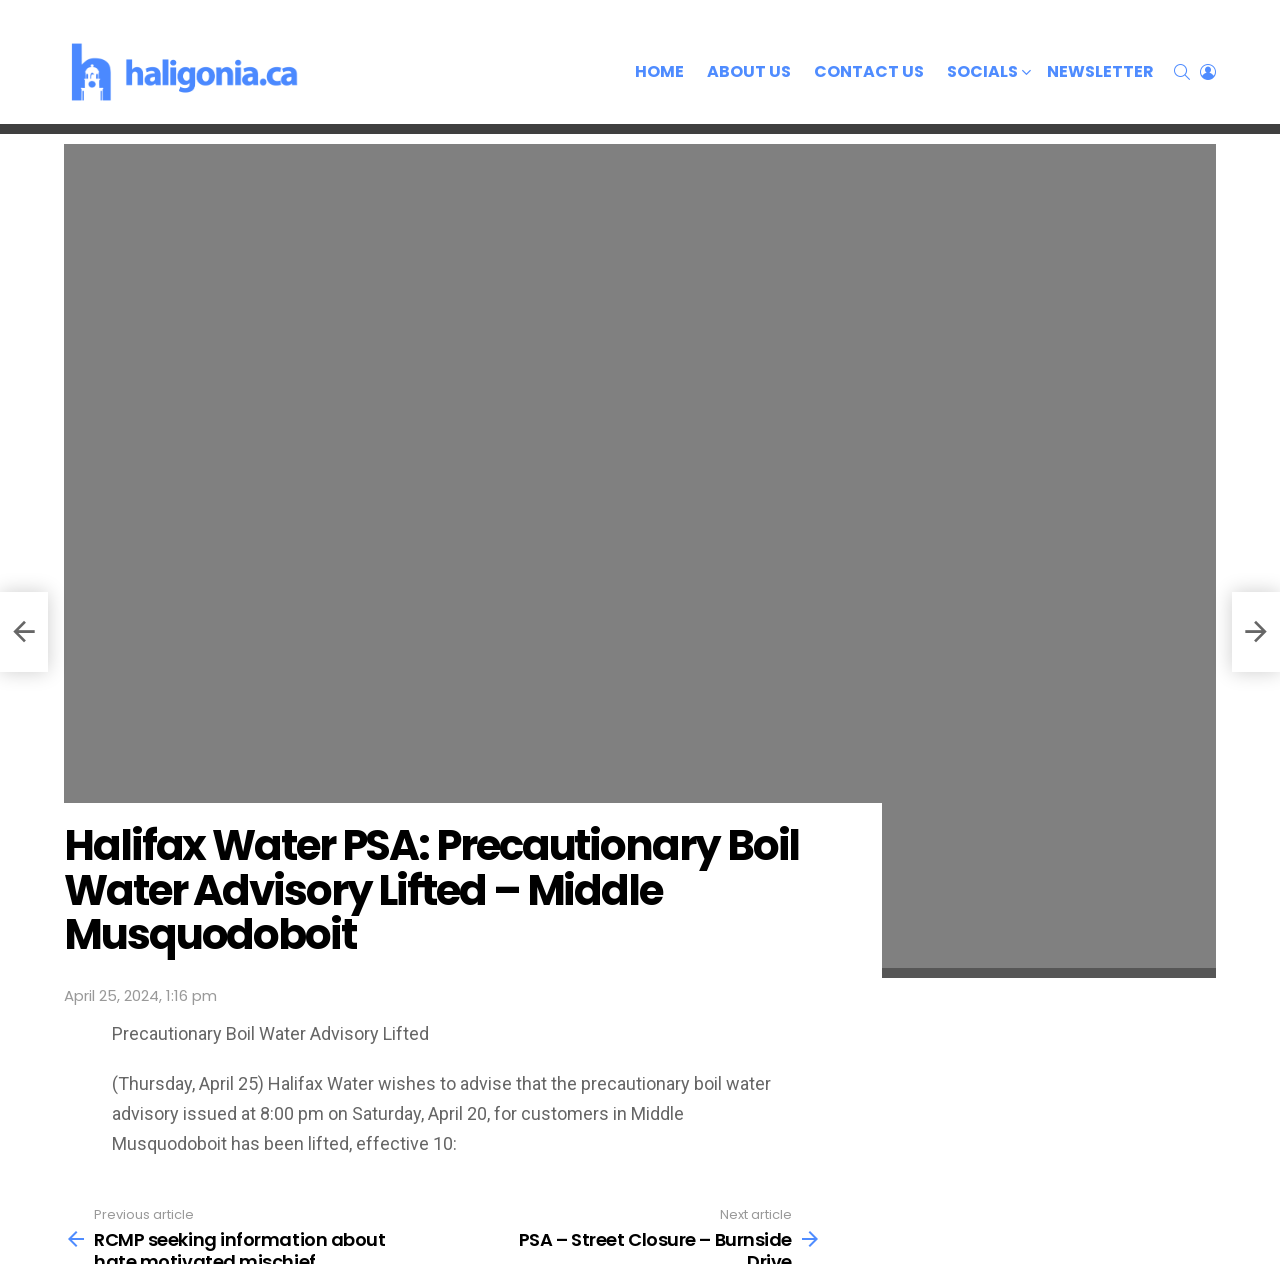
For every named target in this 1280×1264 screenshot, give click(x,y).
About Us (749, 71)
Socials (982, 73)
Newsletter (1100, 71)
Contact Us (869, 71)
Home (659, 71)
